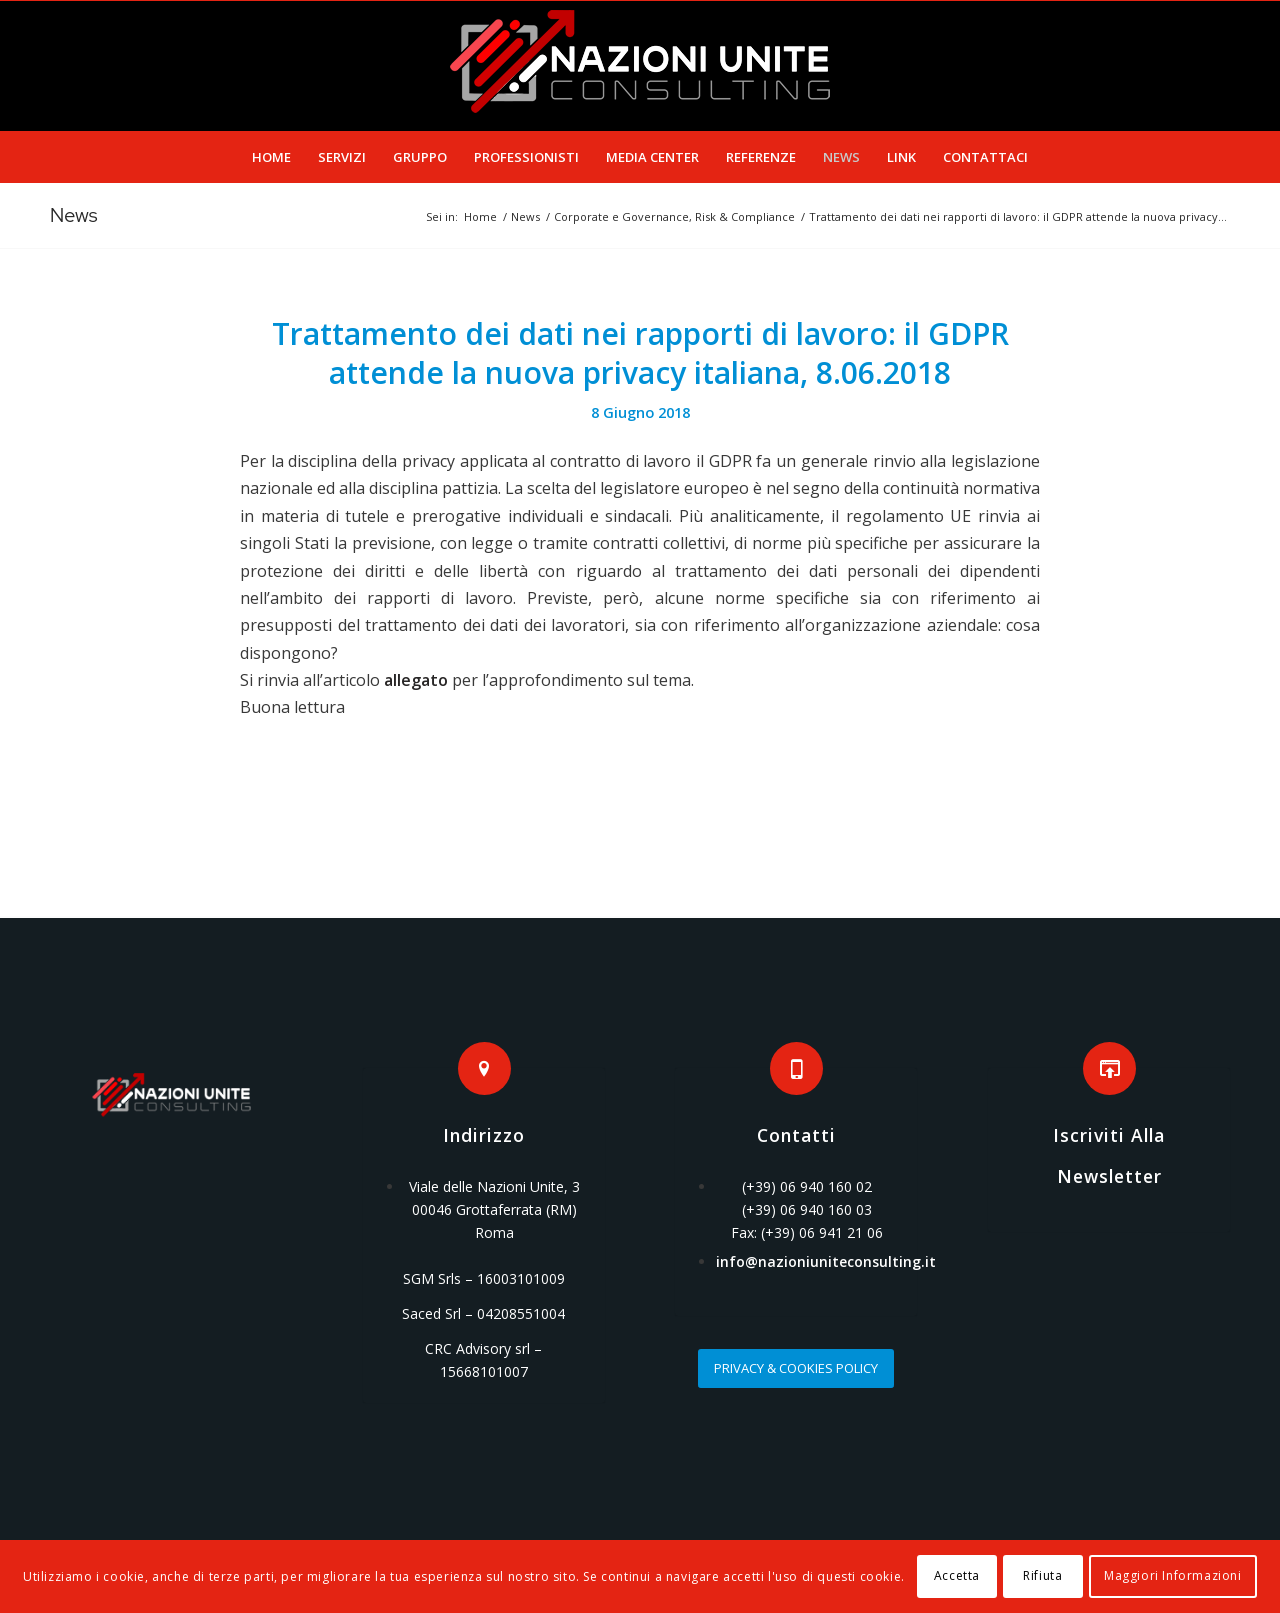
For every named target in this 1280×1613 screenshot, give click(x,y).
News (74, 215)
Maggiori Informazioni (1173, 1575)
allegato (416, 680)
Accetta (957, 1575)
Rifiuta (1042, 1575)
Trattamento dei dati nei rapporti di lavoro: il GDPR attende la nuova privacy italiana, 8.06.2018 (640, 353)
